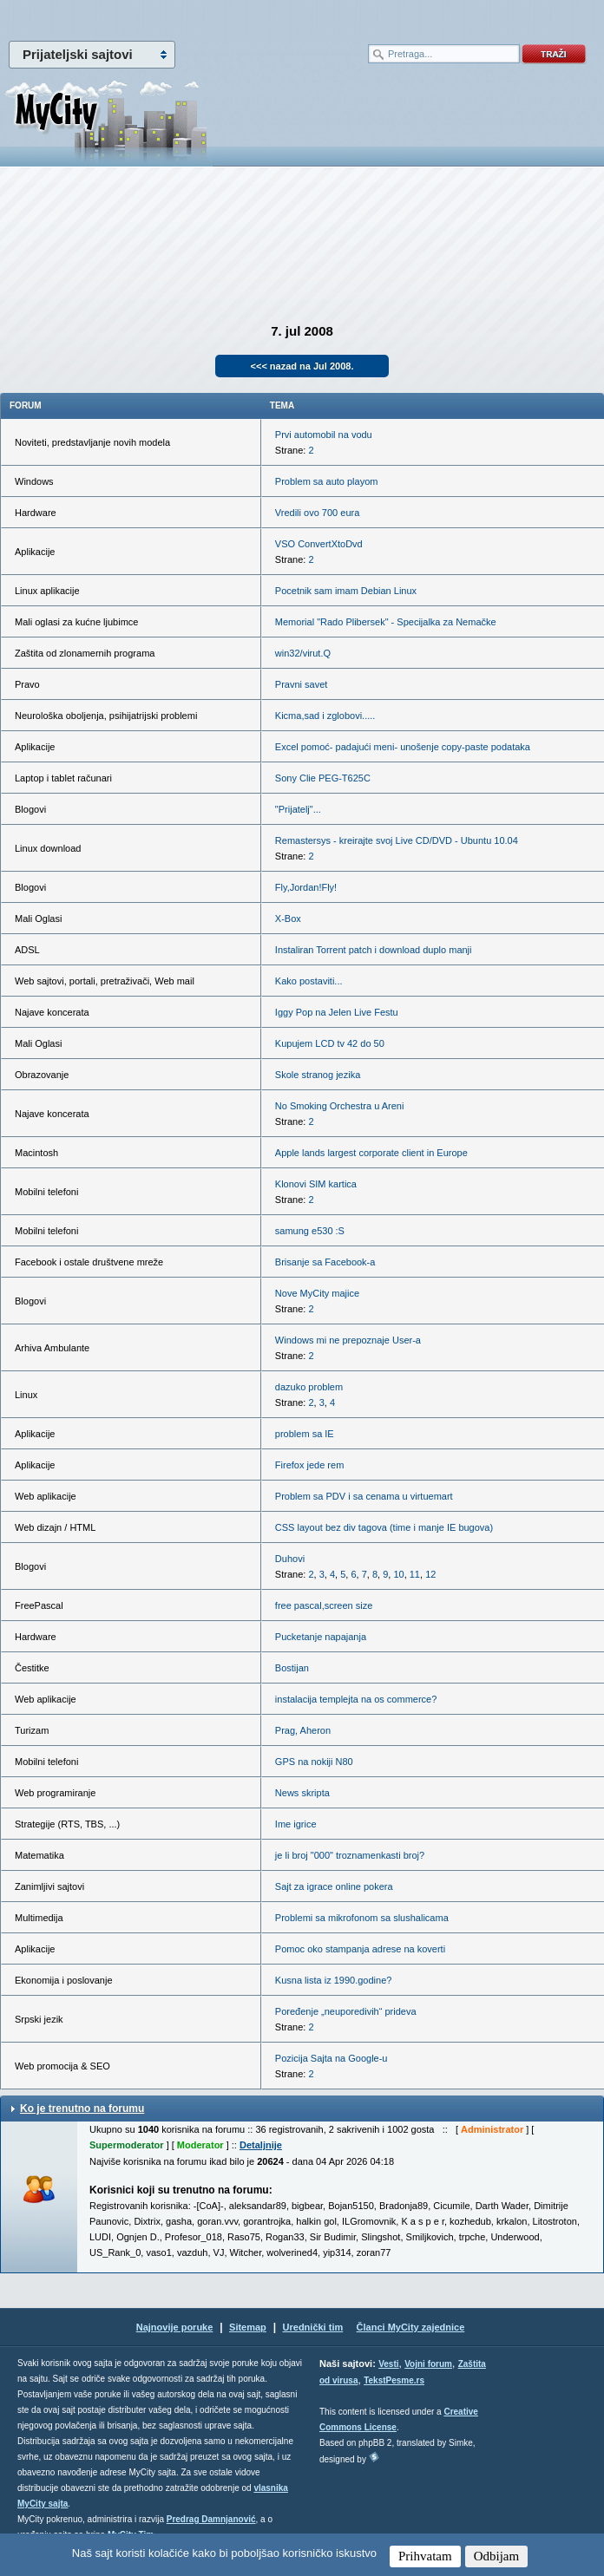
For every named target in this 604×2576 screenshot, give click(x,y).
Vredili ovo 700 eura (317, 512)
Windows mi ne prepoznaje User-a (348, 1340)
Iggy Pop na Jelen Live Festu (336, 1012)
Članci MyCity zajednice (411, 2327)
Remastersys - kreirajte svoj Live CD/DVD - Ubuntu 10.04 (396, 840)
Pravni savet (301, 684)
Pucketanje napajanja (320, 1636)
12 (430, 1574)
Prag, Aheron (303, 1730)
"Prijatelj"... (298, 809)
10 (398, 1574)
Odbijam (497, 2556)
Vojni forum (428, 2364)
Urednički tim (313, 2327)
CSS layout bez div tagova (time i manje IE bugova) (384, 1527)
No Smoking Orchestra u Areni (339, 1106)
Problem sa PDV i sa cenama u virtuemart (364, 1496)
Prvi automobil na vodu (323, 434)
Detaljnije (261, 2145)
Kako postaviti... (309, 981)
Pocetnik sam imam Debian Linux (346, 590)
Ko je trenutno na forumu (82, 2108)
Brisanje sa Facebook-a (325, 1262)
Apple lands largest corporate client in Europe (371, 1152)
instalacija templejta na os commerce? (356, 1699)
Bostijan (292, 1668)
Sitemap (247, 2327)
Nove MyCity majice (317, 1293)
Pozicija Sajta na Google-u (331, 2058)
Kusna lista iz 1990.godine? (333, 1980)
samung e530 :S (310, 1231)
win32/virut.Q (303, 653)
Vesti (388, 2364)
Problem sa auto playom (326, 481)
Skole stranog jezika (317, 1074)
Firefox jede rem (309, 1465)
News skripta (302, 1793)
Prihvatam (425, 2556)
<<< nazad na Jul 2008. (302, 366)
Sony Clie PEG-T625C (323, 778)
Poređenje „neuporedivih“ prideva (346, 2011)
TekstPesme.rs (394, 2380)
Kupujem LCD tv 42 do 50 (329, 1043)
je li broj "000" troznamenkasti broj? (349, 1855)
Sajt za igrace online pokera (334, 1886)
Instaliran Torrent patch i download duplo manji (373, 950)
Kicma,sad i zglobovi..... (325, 715)
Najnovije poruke (174, 2327)
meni (151, 17)
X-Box (288, 918)
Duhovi (290, 1558)
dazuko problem (309, 1387)
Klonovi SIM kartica (316, 1184)
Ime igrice (296, 1824)
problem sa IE (304, 1434)
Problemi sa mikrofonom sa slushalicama (362, 1917)
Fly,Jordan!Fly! (306, 887)
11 (415, 1574)
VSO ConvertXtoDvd (319, 544)
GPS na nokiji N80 (314, 1761)
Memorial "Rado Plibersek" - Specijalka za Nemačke (385, 622)
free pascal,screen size (324, 1605)
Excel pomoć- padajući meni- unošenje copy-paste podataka (402, 747)
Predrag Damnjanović (211, 2519)
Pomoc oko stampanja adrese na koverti (360, 1949)
